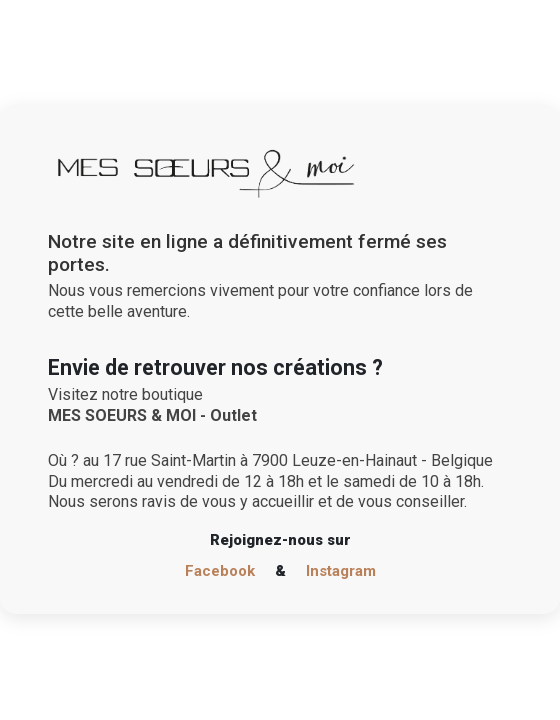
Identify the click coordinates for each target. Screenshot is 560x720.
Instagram (341, 571)
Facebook (220, 571)
